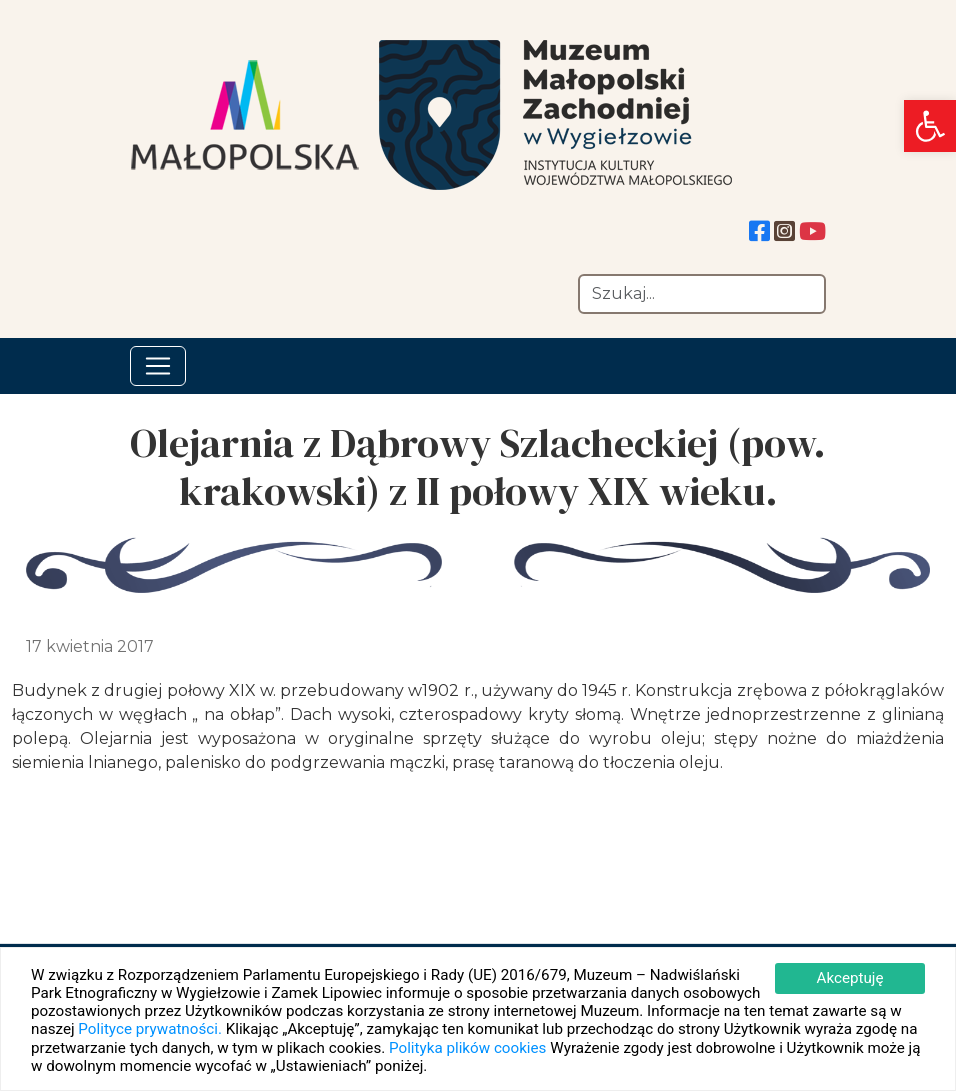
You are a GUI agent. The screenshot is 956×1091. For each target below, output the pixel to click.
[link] (930, 126)
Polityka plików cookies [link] (467, 1048)
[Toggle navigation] (158, 366)
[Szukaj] (702, 294)
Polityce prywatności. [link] (150, 1029)
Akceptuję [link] (849, 978)
